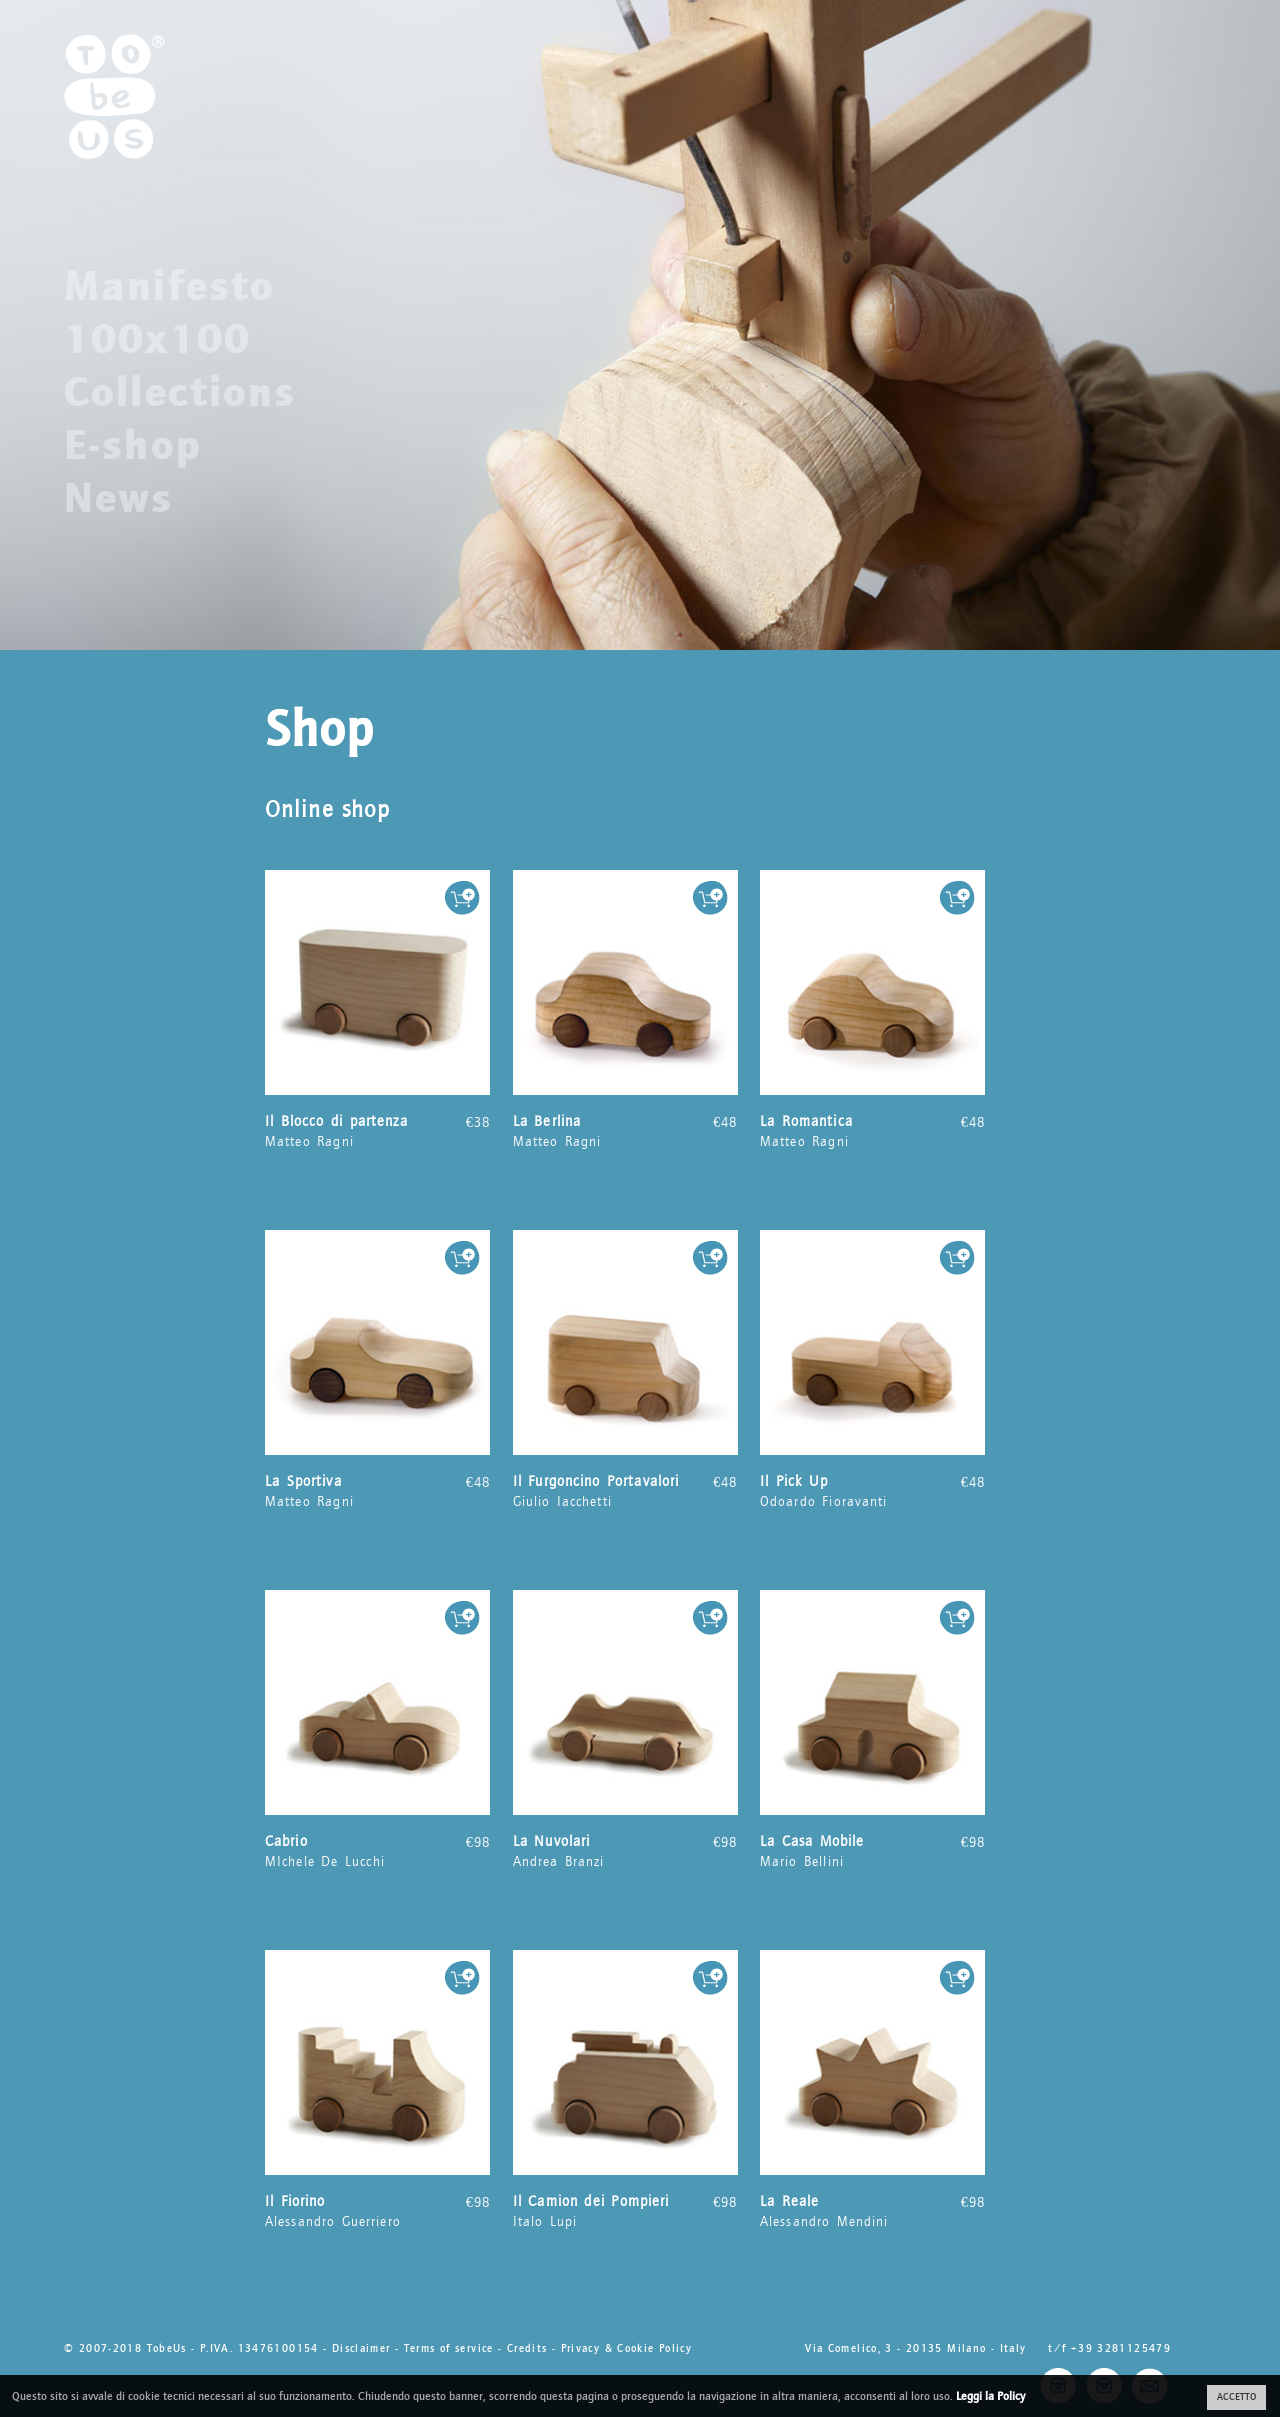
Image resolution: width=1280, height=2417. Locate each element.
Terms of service (449, 2348)
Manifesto (169, 286)
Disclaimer (361, 2348)
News (119, 498)
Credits (527, 2348)
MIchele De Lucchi (377, 1851)
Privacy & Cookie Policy (627, 2348)
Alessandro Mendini (872, 2211)
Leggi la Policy (990, 2396)
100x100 (157, 339)
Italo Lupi (625, 2211)
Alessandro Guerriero (377, 2211)
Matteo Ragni (377, 1131)
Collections (180, 392)
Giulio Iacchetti (625, 1491)
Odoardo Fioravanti (872, 1491)
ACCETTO (1236, 2397)
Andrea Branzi (625, 1851)
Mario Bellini (872, 1851)
